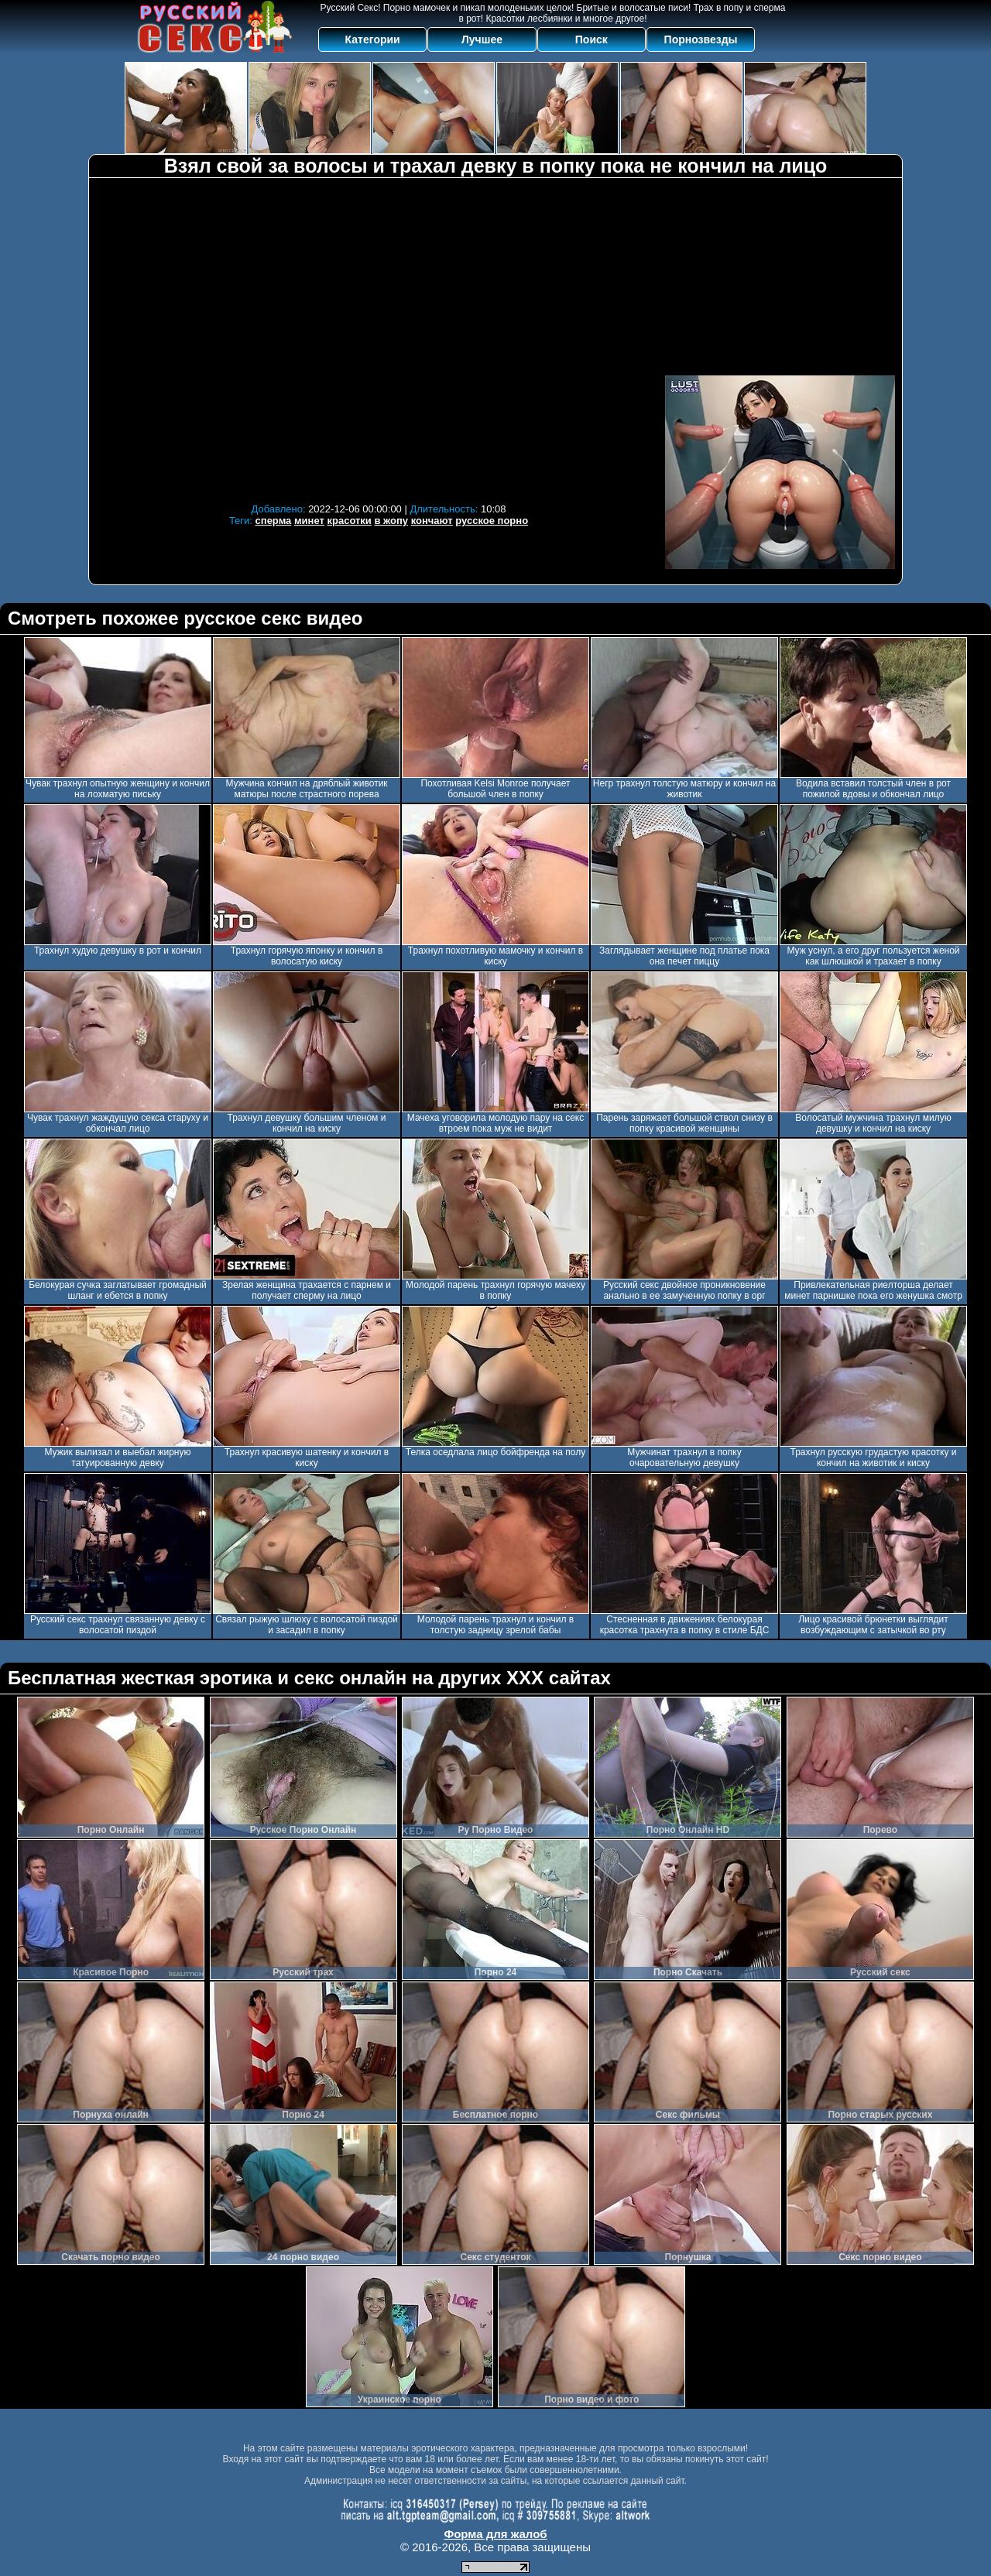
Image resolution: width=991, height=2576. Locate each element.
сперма (273, 520)
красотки (349, 520)
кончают (432, 520)
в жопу (391, 520)
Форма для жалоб (495, 2533)
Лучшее (481, 39)
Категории (372, 39)
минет (309, 520)
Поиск (591, 39)
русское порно (491, 520)
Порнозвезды (701, 39)
